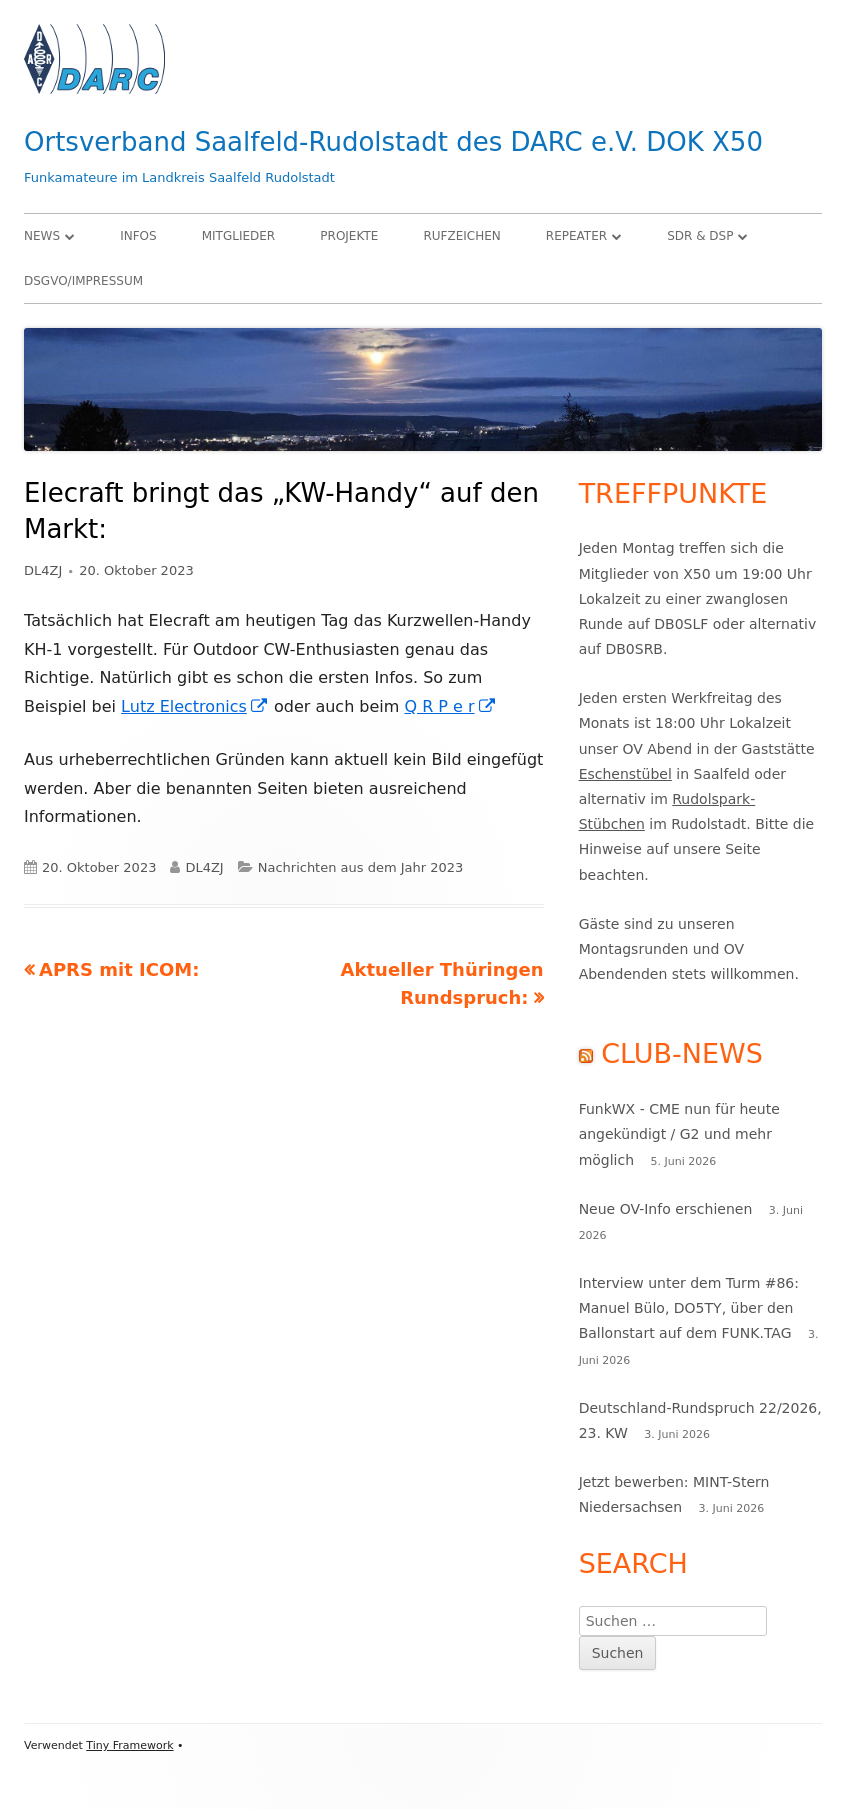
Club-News (682, 1053)
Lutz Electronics (195, 706)
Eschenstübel (625, 774)
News (42, 236)
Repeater (576, 236)
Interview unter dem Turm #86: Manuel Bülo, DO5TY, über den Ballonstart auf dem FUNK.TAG (689, 1308)
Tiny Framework (129, 1745)
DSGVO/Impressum (83, 281)
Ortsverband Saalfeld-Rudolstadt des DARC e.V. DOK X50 (393, 142)
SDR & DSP (700, 236)
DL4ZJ (43, 570)
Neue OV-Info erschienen (666, 1209)
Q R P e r (450, 706)
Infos (138, 236)
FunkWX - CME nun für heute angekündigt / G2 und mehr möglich (679, 1134)
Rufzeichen (461, 236)
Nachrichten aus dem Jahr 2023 (361, 867)
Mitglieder (239, 236)
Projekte (349, 236)
